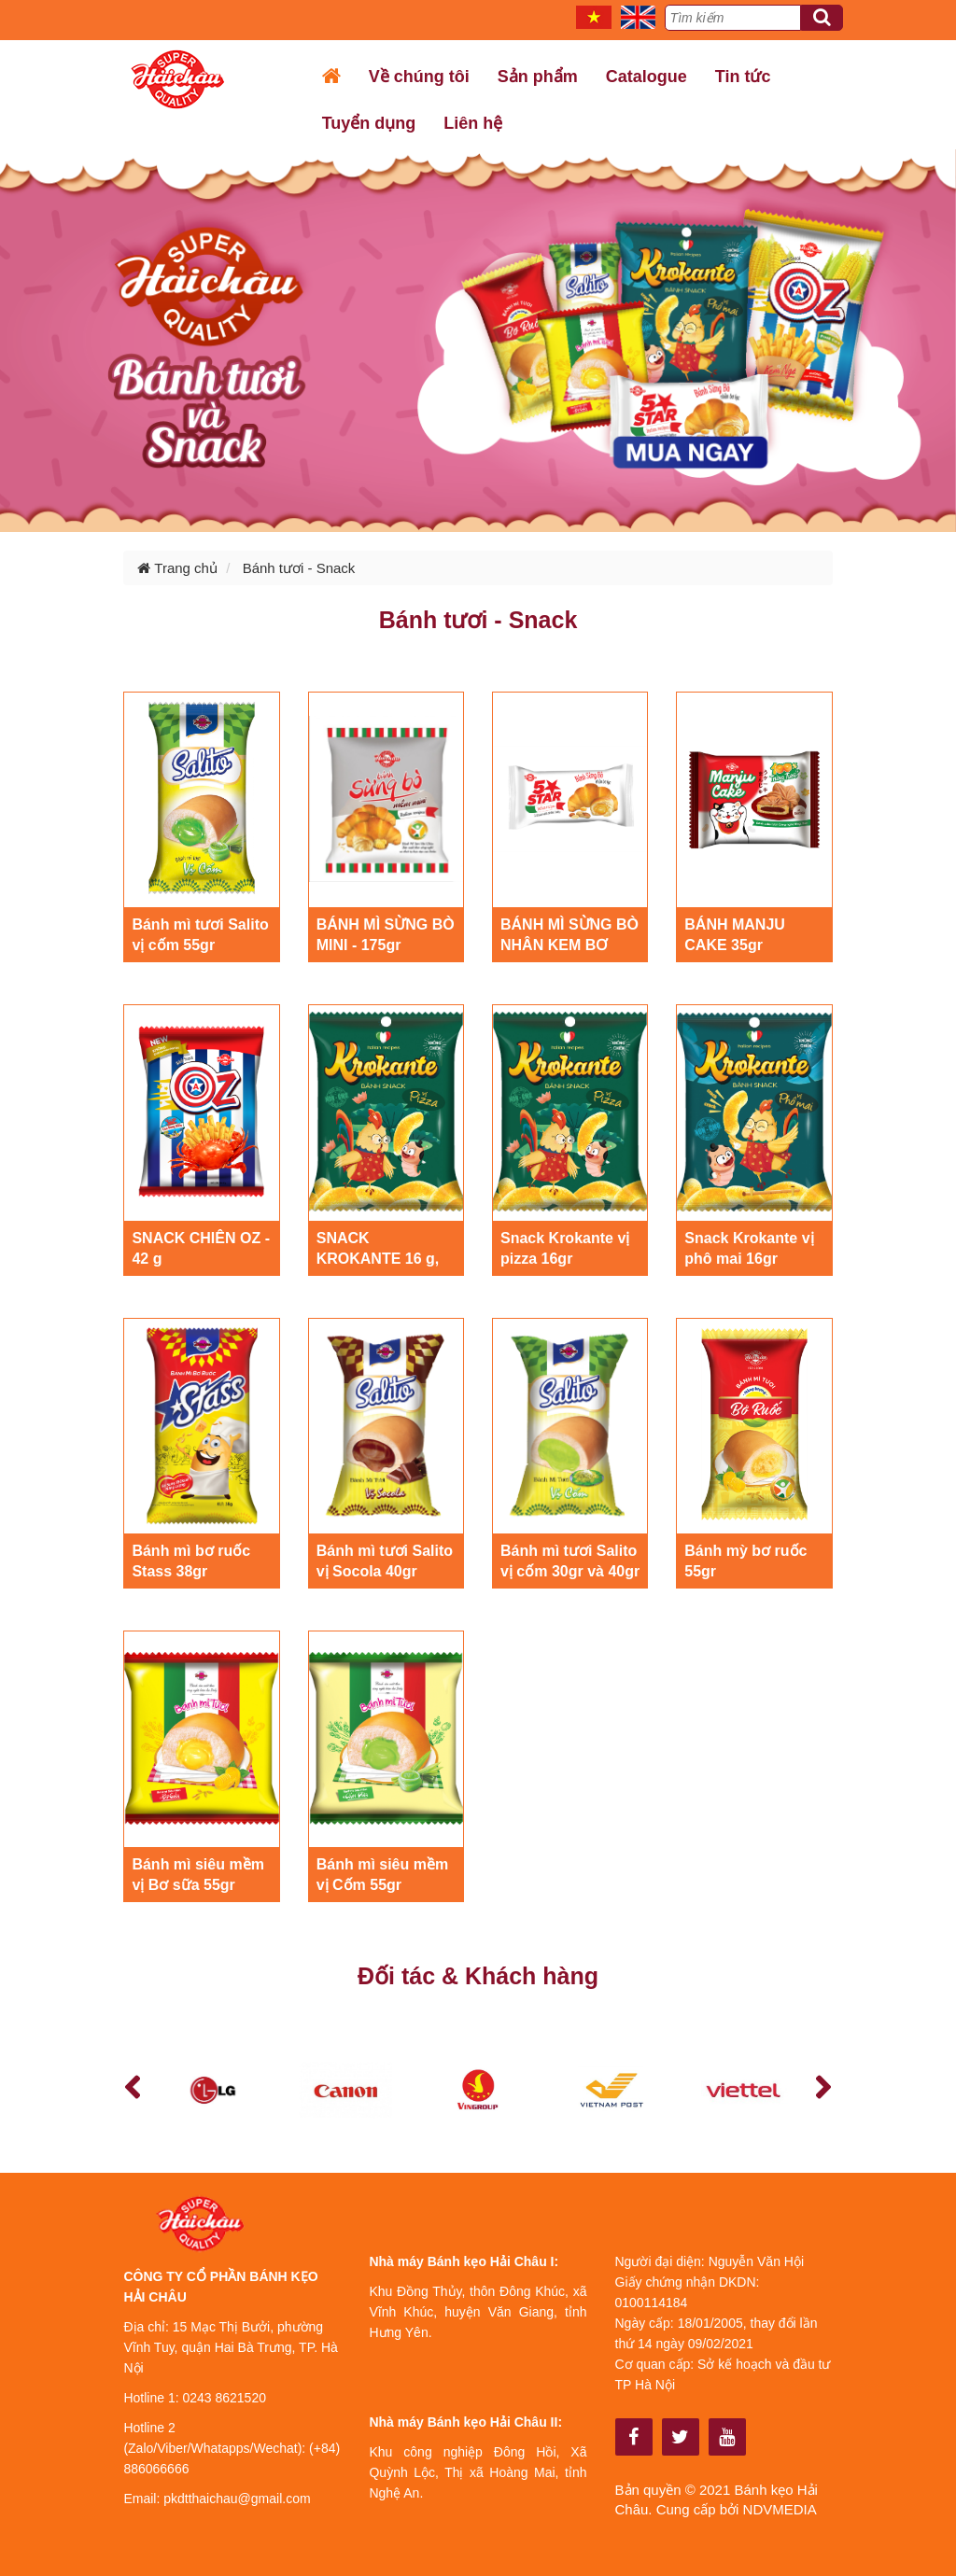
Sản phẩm (538, 76)
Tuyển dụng (369, 123)
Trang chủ (177, 568)
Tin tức (743, 76)
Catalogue (646, 76)
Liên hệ (472, 123)
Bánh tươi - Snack (299, 568)
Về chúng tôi (419, 76)
